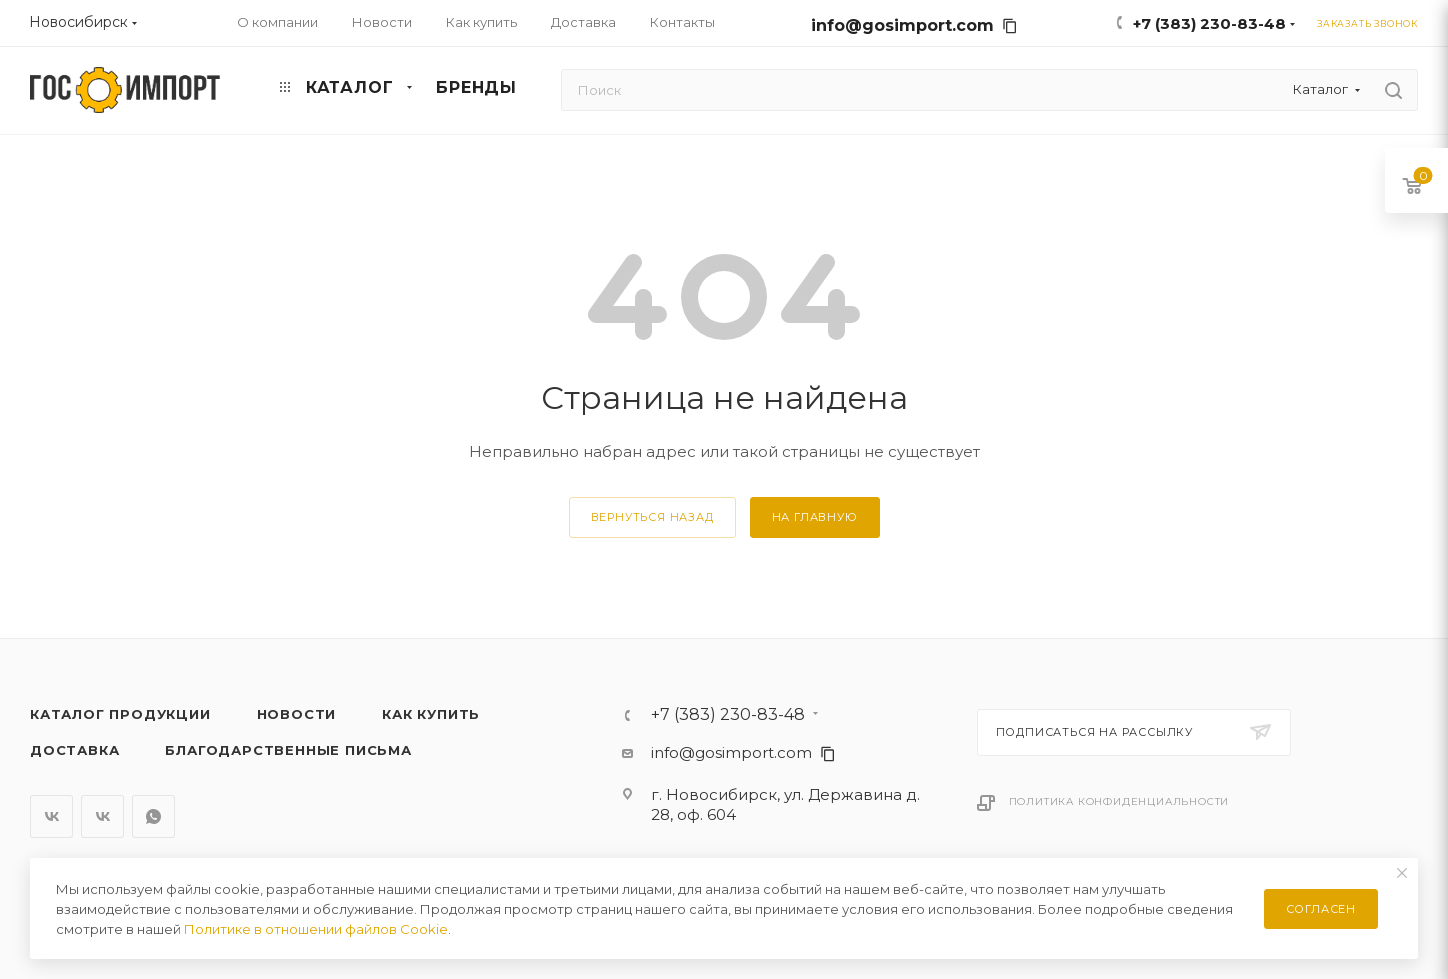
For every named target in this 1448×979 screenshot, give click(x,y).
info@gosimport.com (914, 25)
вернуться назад (652, 517)
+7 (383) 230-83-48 (1209, 23)
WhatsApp (153, 816)
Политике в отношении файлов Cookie (316, 929)
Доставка (74, 750)
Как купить (431, 714)
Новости (297, 714)
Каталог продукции (120, 714)
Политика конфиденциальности (1119, 801)
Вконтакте (51, 816)
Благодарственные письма (288, 750)
